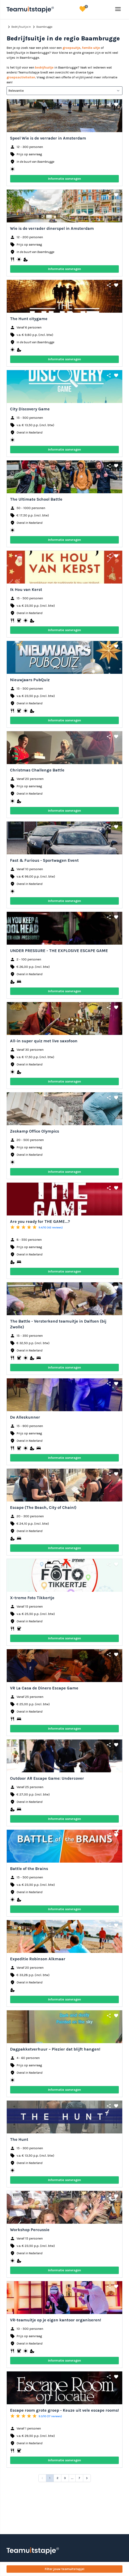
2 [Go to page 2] (57, 2478)
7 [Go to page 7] (79, 2478)
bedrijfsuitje (44, 67)
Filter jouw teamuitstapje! (64, 2569)
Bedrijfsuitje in (19, 27)
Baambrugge (41, 27)
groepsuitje (71, 48)
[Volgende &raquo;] (87, 2478)
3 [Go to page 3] (65, 2478)
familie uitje (91, 48)
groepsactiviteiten (21, 77)
